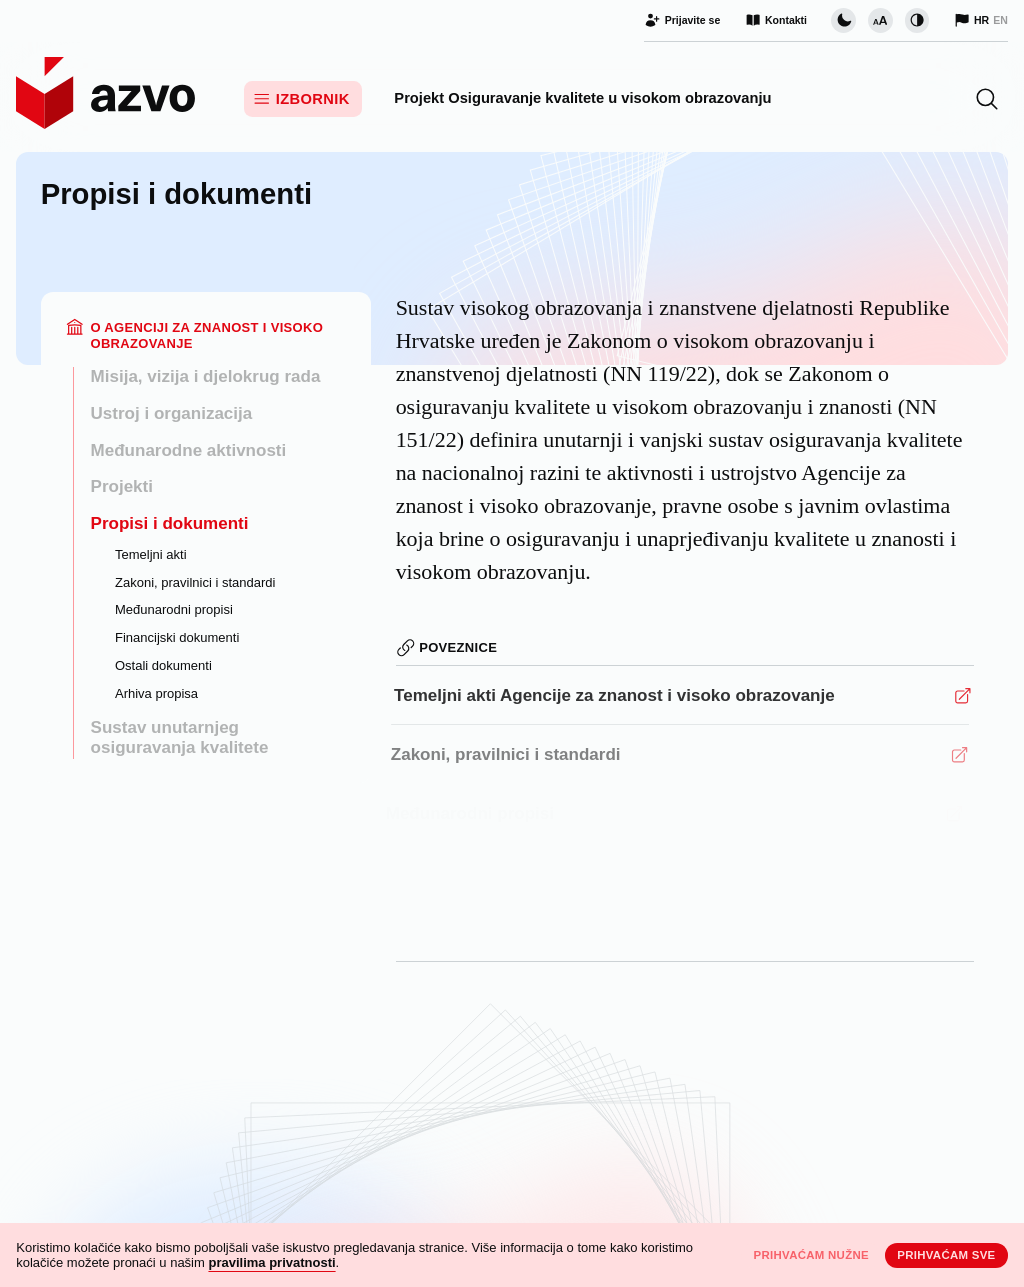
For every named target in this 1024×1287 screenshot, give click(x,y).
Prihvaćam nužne (811, 1255)
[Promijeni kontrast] (917, 20)
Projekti (122, 486)
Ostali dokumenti (163, 665)
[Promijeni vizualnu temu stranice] (843, 20)
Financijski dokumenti (177, 637)
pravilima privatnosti (271, 1262)
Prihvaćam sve (946, 1255)
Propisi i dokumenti (170, 523)
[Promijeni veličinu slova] (880, 20)
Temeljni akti (151, 554)
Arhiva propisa (156, 693)
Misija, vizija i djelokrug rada (206, 376)
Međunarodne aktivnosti (189, 450)
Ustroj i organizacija (172, 413)
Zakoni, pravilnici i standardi (195, 582)
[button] (987, 99)
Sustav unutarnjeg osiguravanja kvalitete (180, 737)
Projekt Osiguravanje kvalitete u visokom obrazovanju (582, 98)
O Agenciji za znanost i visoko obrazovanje (206, 335)
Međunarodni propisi (174, 609)
